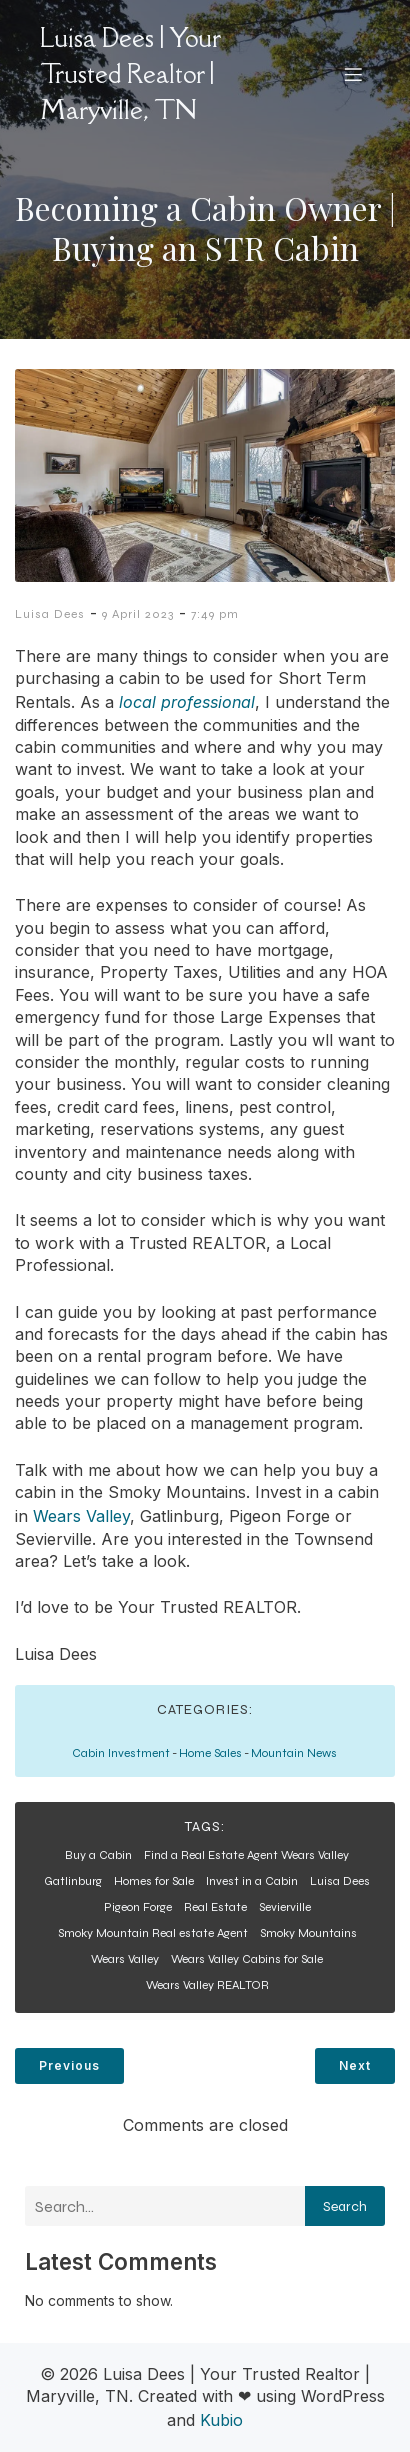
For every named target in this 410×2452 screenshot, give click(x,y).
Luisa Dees (50, 614)
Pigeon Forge (138, 1907)
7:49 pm (215, 614)
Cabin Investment (121, 1753)
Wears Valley (81, 1516)
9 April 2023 (138, 614)
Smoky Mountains (308, 1933)
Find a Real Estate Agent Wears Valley (246, 1855)
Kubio (221, 2420)
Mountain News (294, 1753)
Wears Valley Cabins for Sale (247, 1959)
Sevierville (285, 1907)
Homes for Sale (154, 1881)
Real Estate (215, 1907)
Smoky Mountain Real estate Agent (153, 1933)
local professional (187, 702)
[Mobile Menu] (353, 74)
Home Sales (210, 1753)
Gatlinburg (73, 1881)
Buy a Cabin (98, 1855)
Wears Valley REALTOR (207, 1985)
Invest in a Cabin (252, 1881)
